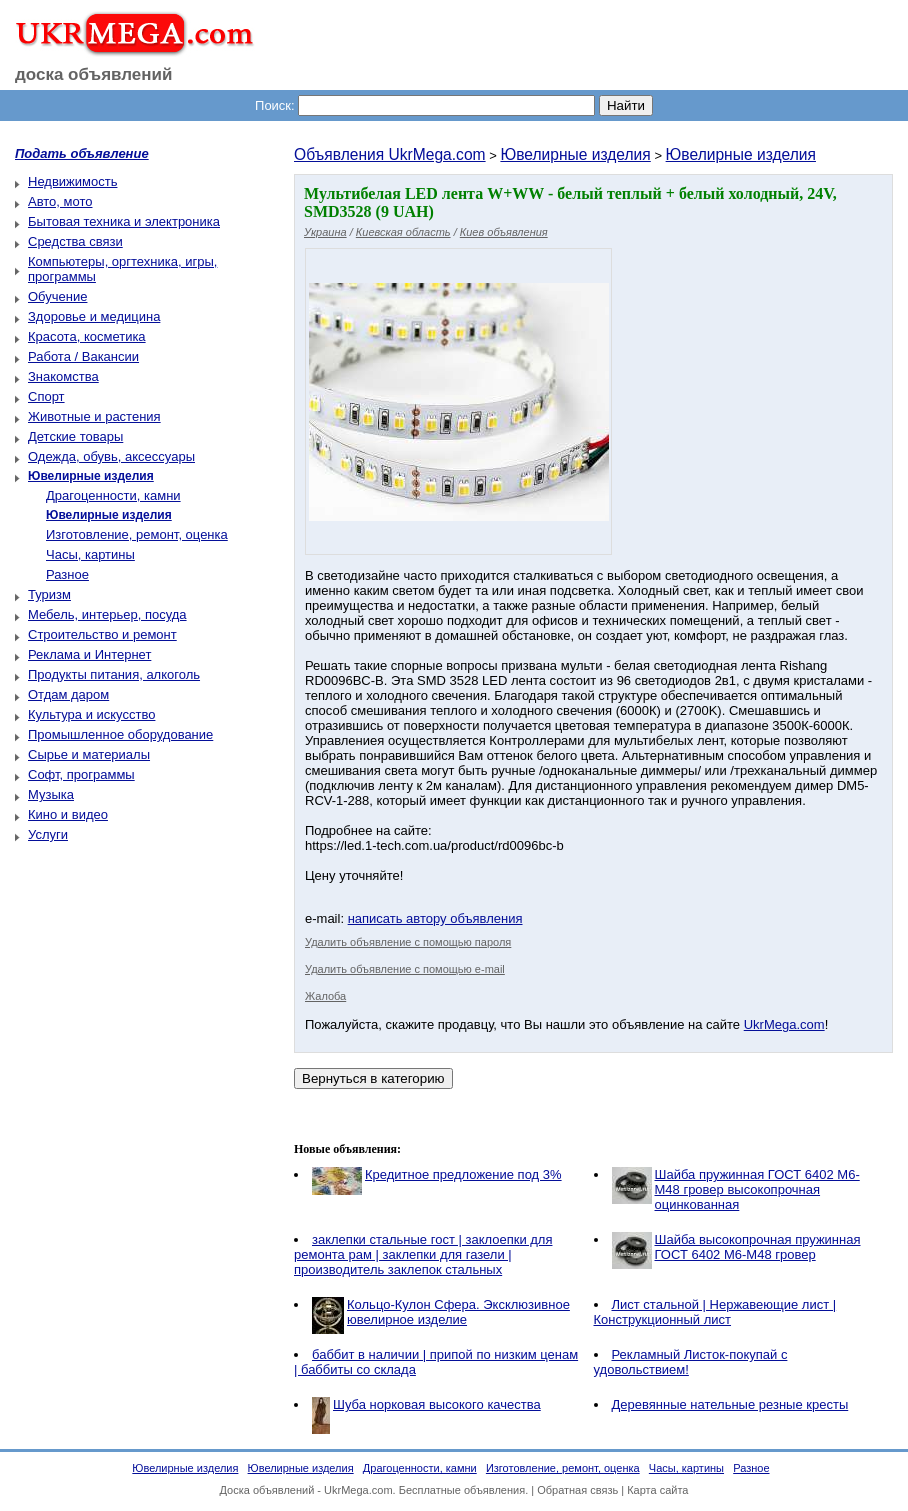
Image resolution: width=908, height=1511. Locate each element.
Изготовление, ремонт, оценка (137, 534)
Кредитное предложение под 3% (463, 1174)
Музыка (51, 794)
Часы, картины (90, 554)
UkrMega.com (784, 1024)
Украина (325, 232)
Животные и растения (94, 416)
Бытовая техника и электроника (124, 221)
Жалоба (325, 996)
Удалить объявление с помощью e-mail (405, 969)
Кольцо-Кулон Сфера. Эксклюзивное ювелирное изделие (458, 1312)
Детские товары (75, 436)
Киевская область (403, 232)
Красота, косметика (87, 336)
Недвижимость (72, 181)
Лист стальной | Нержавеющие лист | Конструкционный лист (715, 1312)
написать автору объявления (435, 918)
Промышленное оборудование (120, 734)
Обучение (57, 296)
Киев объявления (504, 232)
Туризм (49, 594)
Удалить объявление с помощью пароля (408, 942)
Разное (67, 574)
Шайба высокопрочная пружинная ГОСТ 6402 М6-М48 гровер (758, 1247)
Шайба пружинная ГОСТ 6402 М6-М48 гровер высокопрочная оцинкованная (757, 1189)
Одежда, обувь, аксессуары (111, 456)
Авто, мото (60, 201)
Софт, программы (81, 774)
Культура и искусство (91, 714)
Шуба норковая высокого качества (437, 1404)
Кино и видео (68, 814)
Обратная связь (577, 1490)
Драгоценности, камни (113, 495)
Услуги (48, 834)
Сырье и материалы (89, 754)
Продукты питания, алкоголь (114, 674)
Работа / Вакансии (83, 356)
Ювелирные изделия (575, 154)
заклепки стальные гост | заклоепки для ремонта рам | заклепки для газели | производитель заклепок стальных (423, 1254)
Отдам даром (68, 694)
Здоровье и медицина (94, 316)
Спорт (46, 396)
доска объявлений (94, 74)
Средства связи (75, 241)
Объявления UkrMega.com (390, 154)
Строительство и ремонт (102, 634)
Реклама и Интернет (89, 654)
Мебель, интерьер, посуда (107, 614)
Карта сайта (657, 1490)
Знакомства (63, 376)
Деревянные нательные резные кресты (730, 1404)
